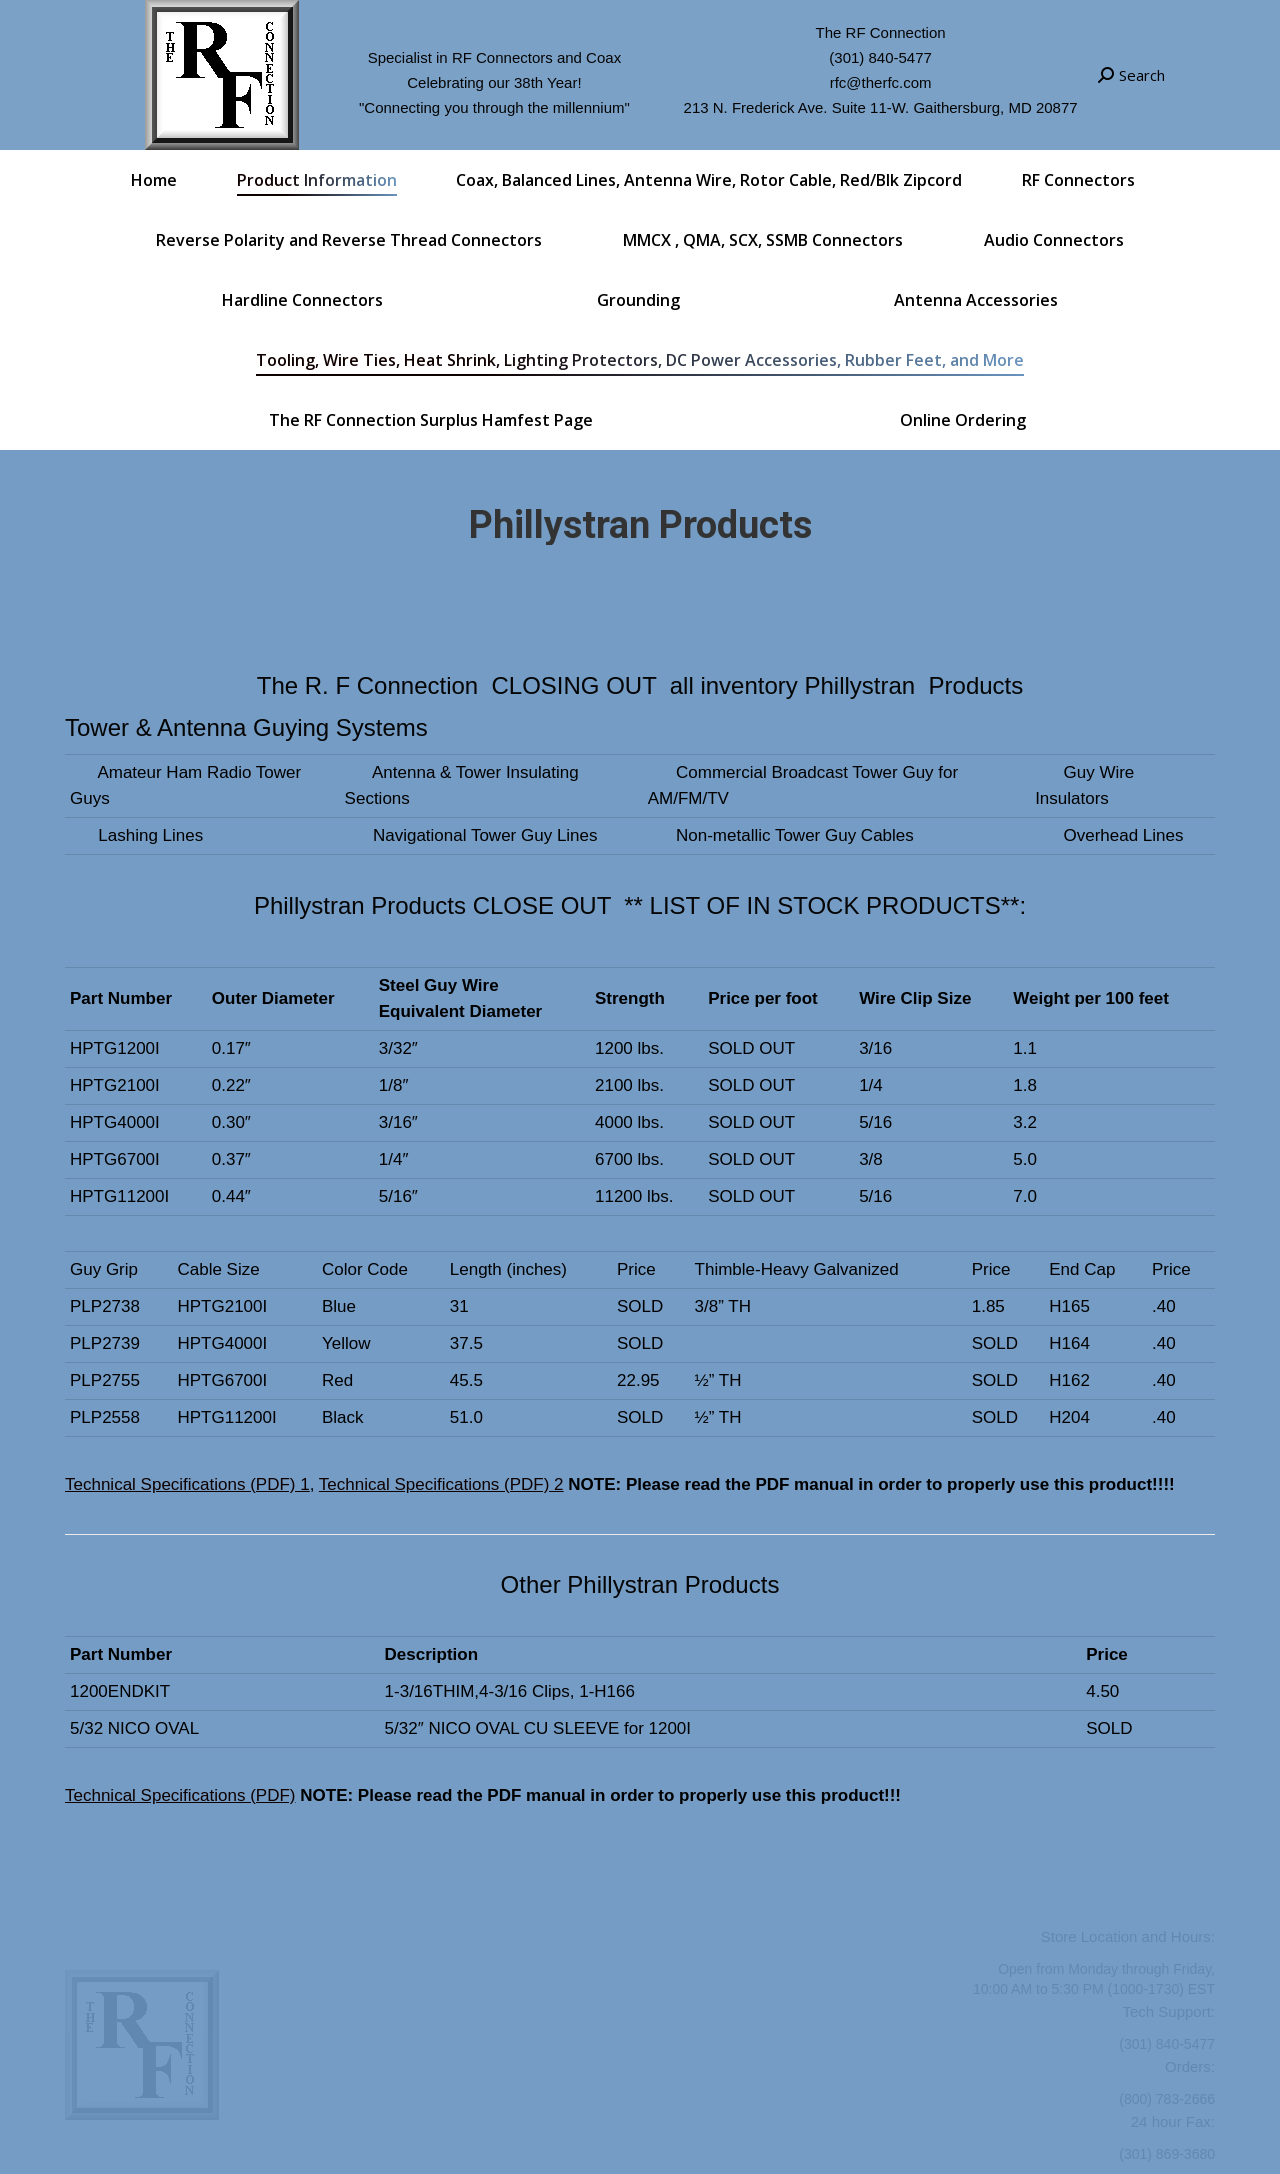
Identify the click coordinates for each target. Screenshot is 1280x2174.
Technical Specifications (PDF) (180, 1795)
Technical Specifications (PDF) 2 (441, 1484)
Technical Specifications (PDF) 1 (187, 1484)
